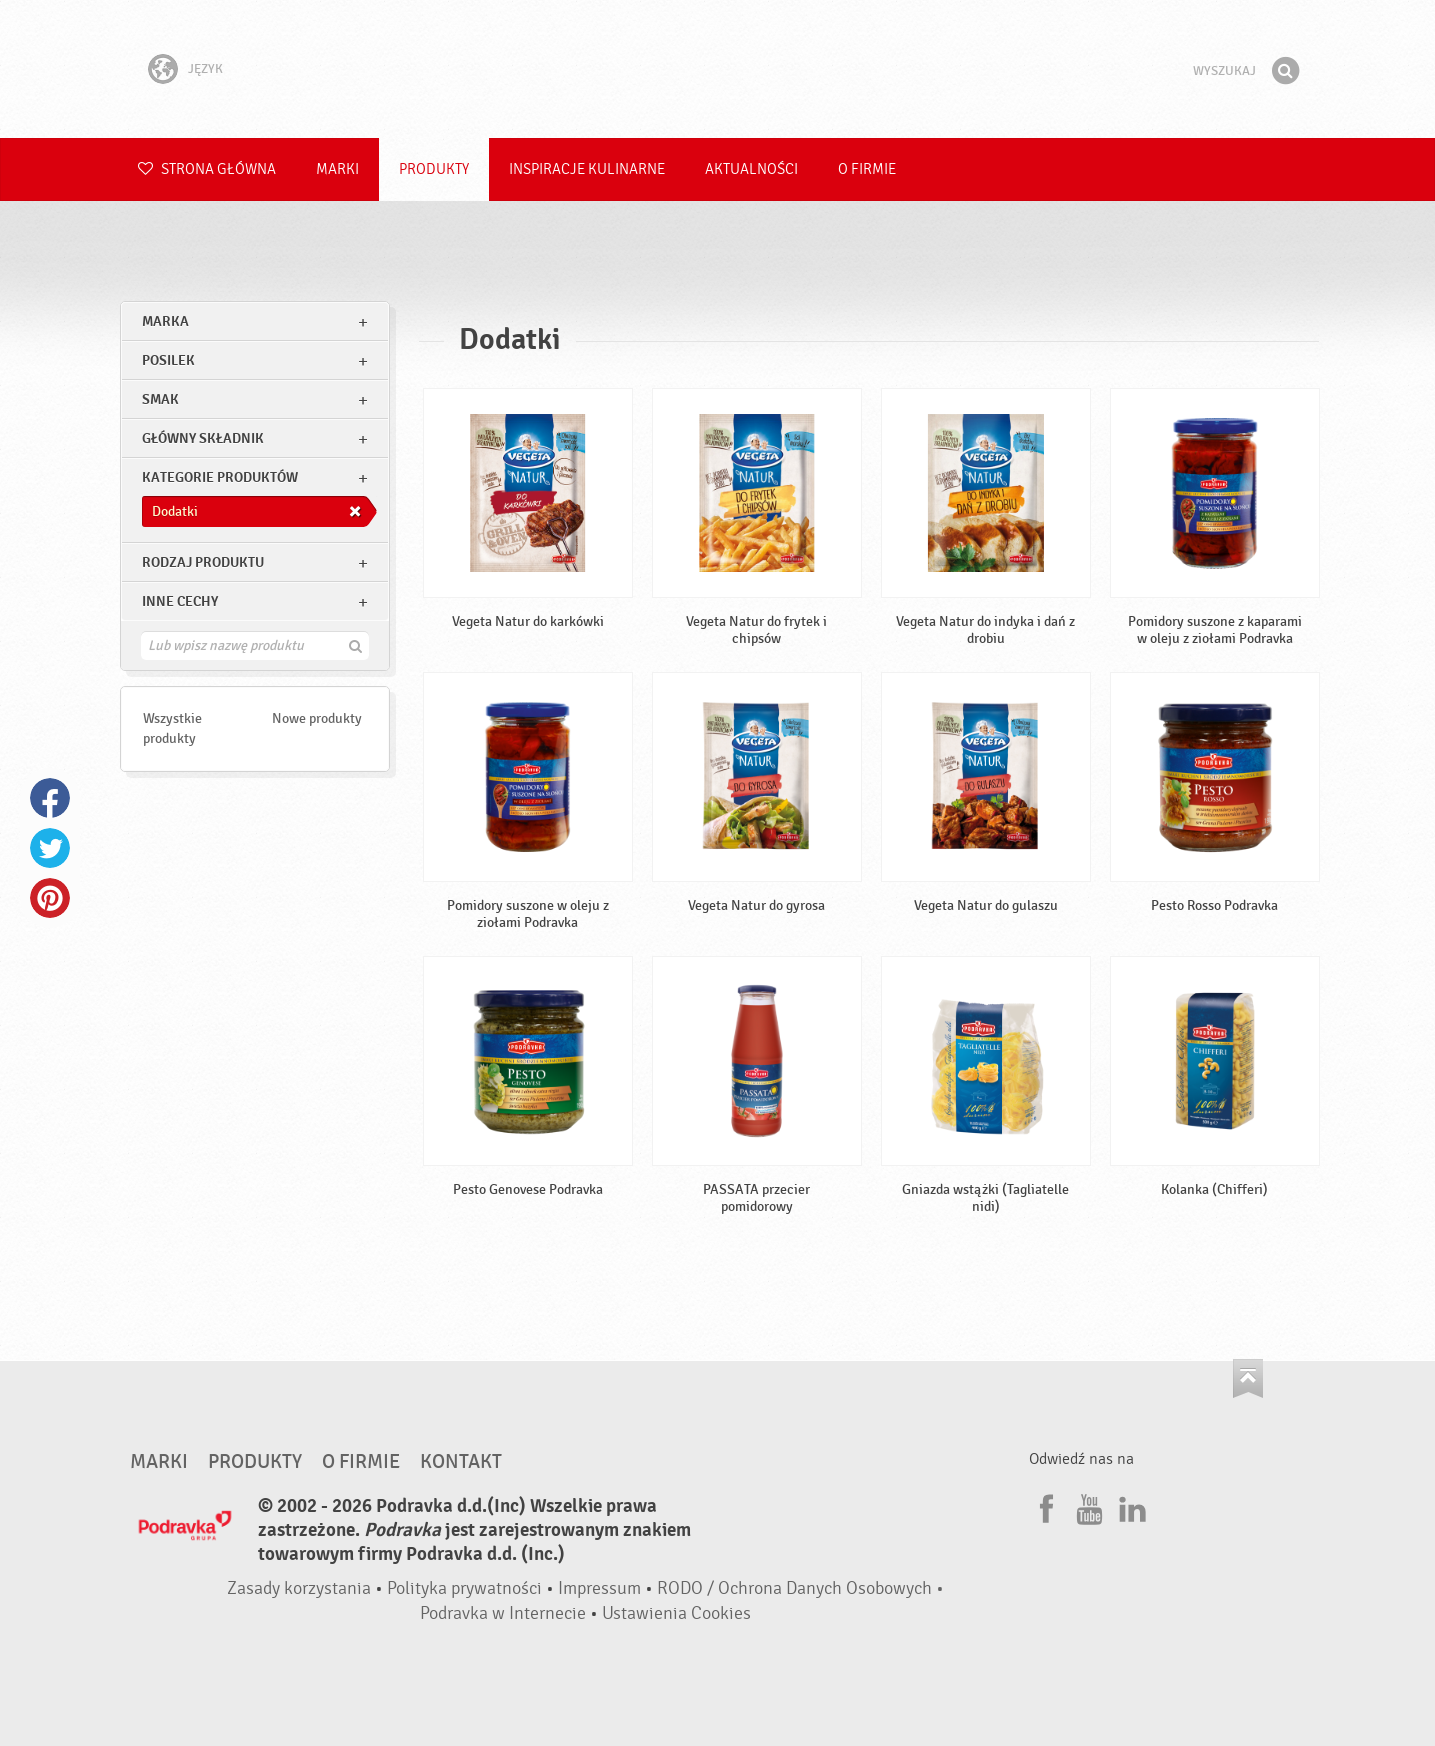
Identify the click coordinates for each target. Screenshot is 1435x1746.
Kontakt (461, 1462)
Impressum (599, 1588)
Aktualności (751, 169)
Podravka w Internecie (503, 1613)
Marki (337, 169)
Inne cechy (180, 601)
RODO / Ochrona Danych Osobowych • (800, 1588)
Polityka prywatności (464, 1588)
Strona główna (207, 169)
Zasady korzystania (299, 1588)
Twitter (50, 848)
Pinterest (50, 898)
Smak (160, 399)
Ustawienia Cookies (676, 1613)
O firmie (867, 169)
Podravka (718, 69)
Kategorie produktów (220, 477)
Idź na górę (1248, 1378)
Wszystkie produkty (172, 728)
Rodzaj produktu (203, 562)
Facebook (50, 798)
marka (165, 321)
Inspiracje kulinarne (587, 169)
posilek (168, 360)
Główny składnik (203, 438)
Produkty (434, 169)
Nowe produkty (317, 718)
